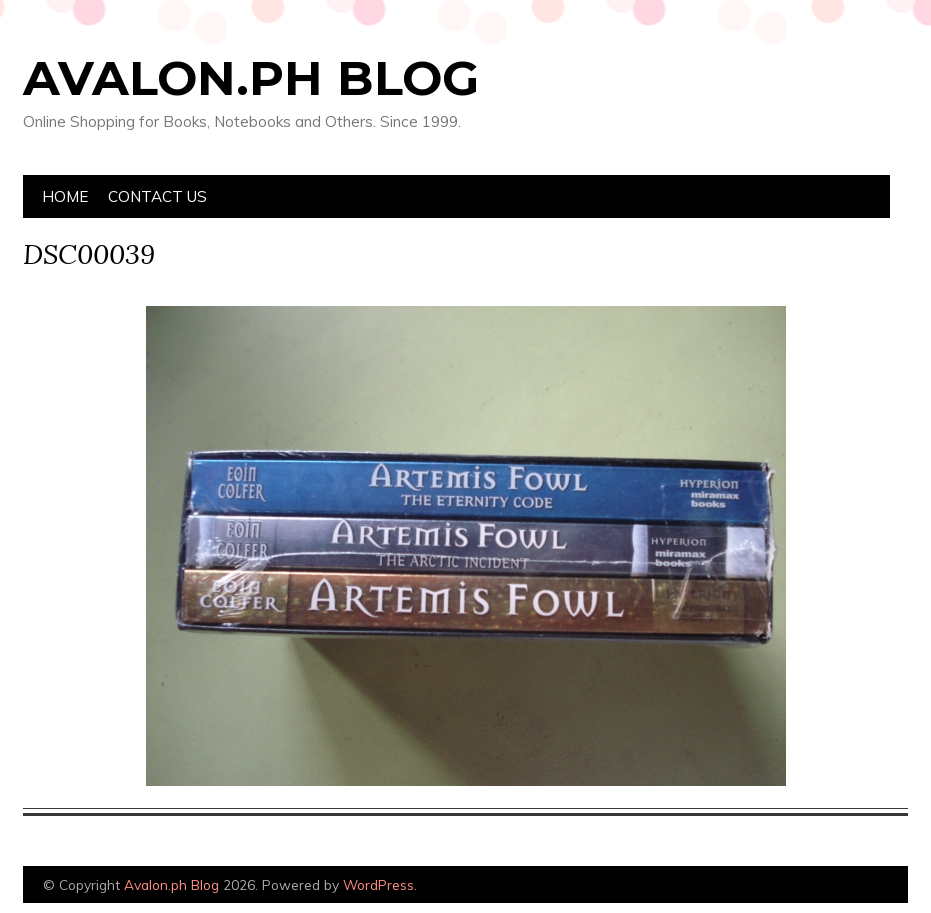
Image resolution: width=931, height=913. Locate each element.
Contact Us (157, 196)
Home (65, 196)
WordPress (378, 884)
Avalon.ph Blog (251, 78)
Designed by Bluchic (860, 886)
